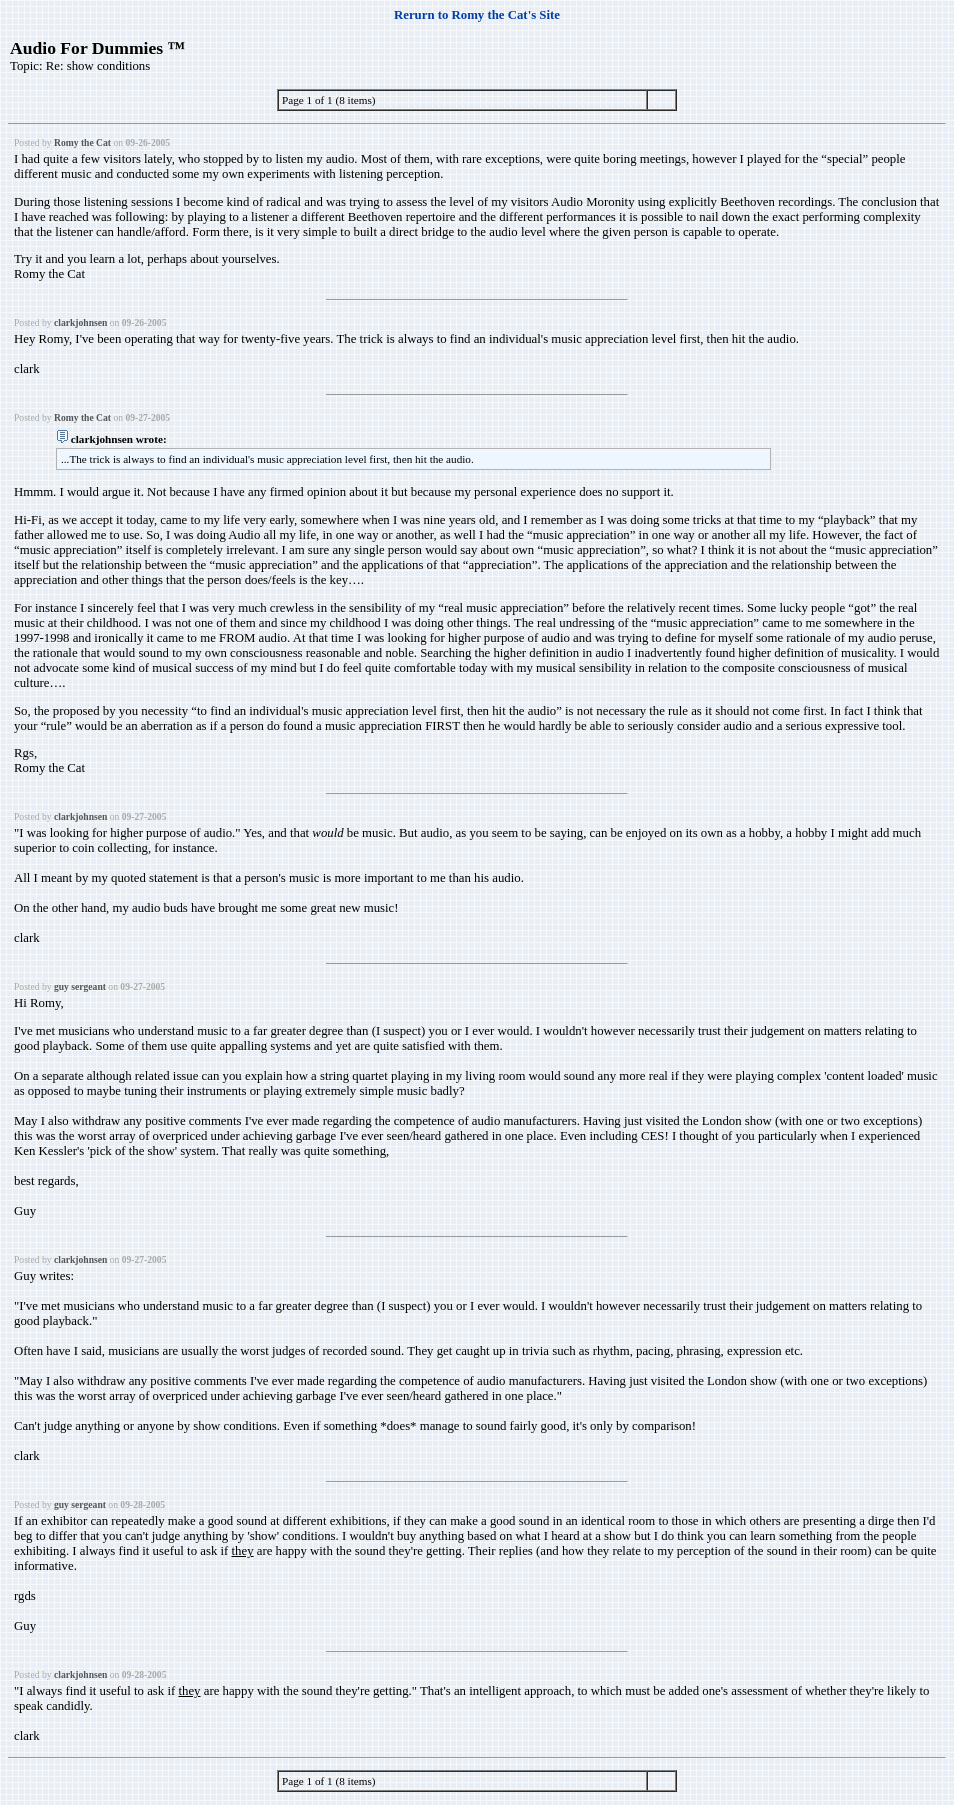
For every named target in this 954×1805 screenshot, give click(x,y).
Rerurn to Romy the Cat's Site (477, 15)
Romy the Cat (82, 142)
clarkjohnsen (80, 322)
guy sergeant (80, 986)
